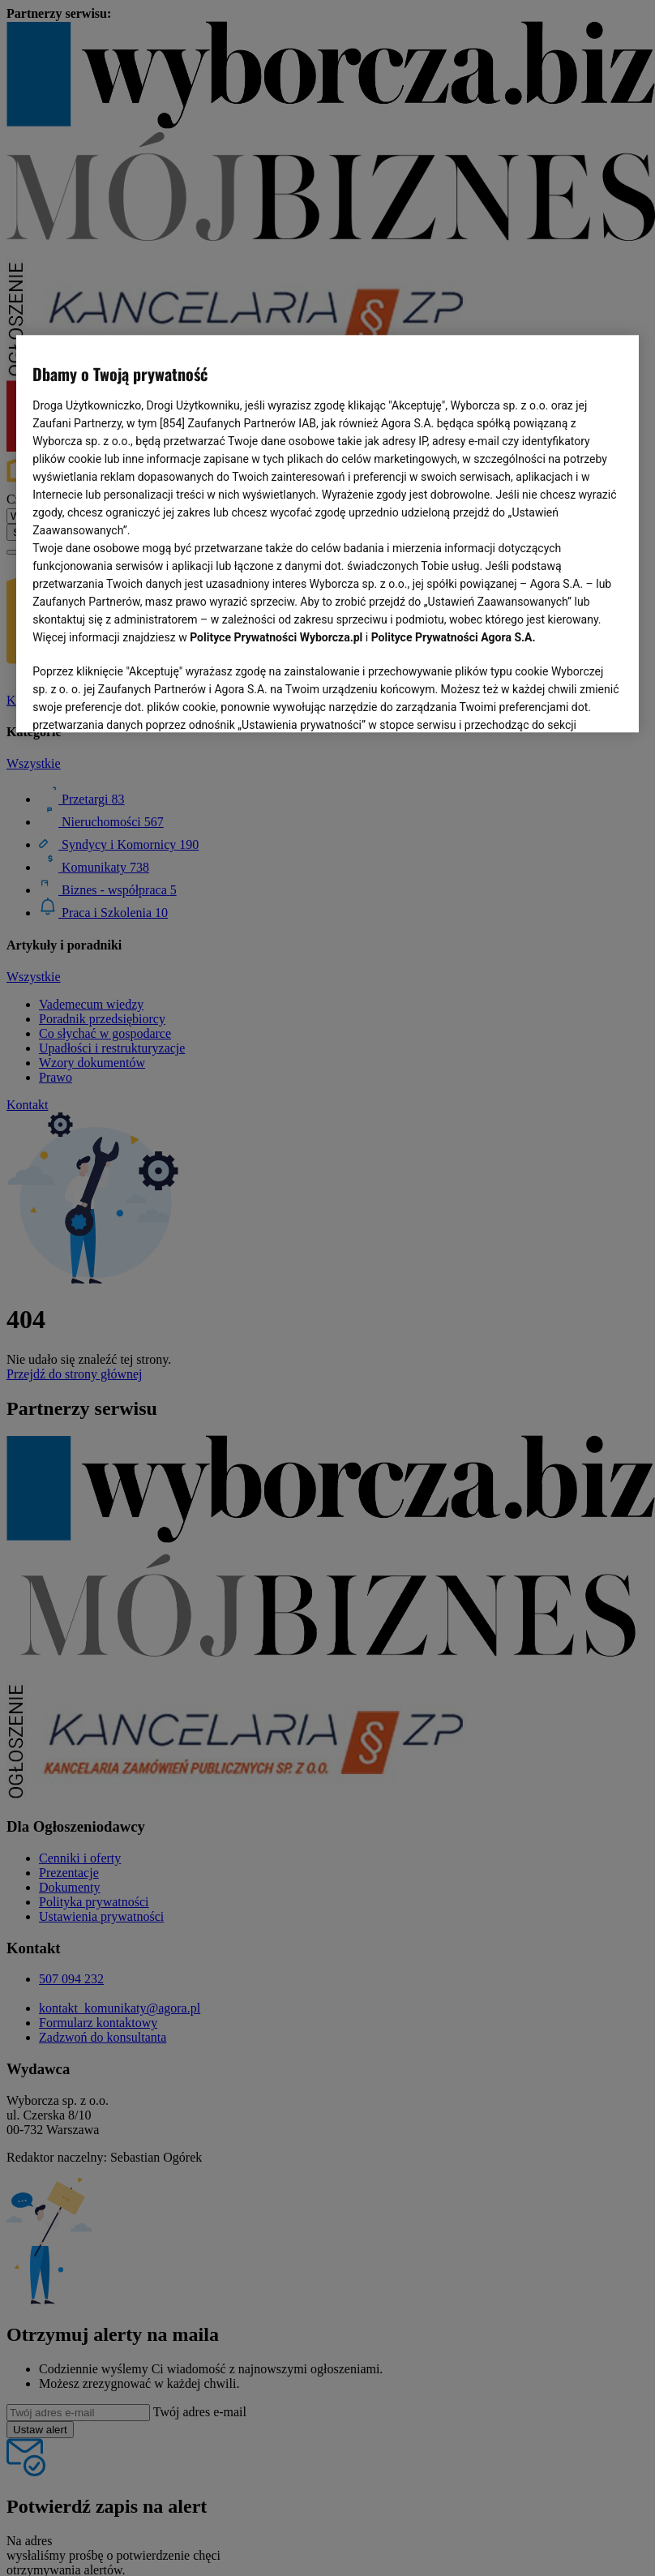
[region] (327, 533)
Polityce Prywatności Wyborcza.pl (276, 637)
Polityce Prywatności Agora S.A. (453, 637)
